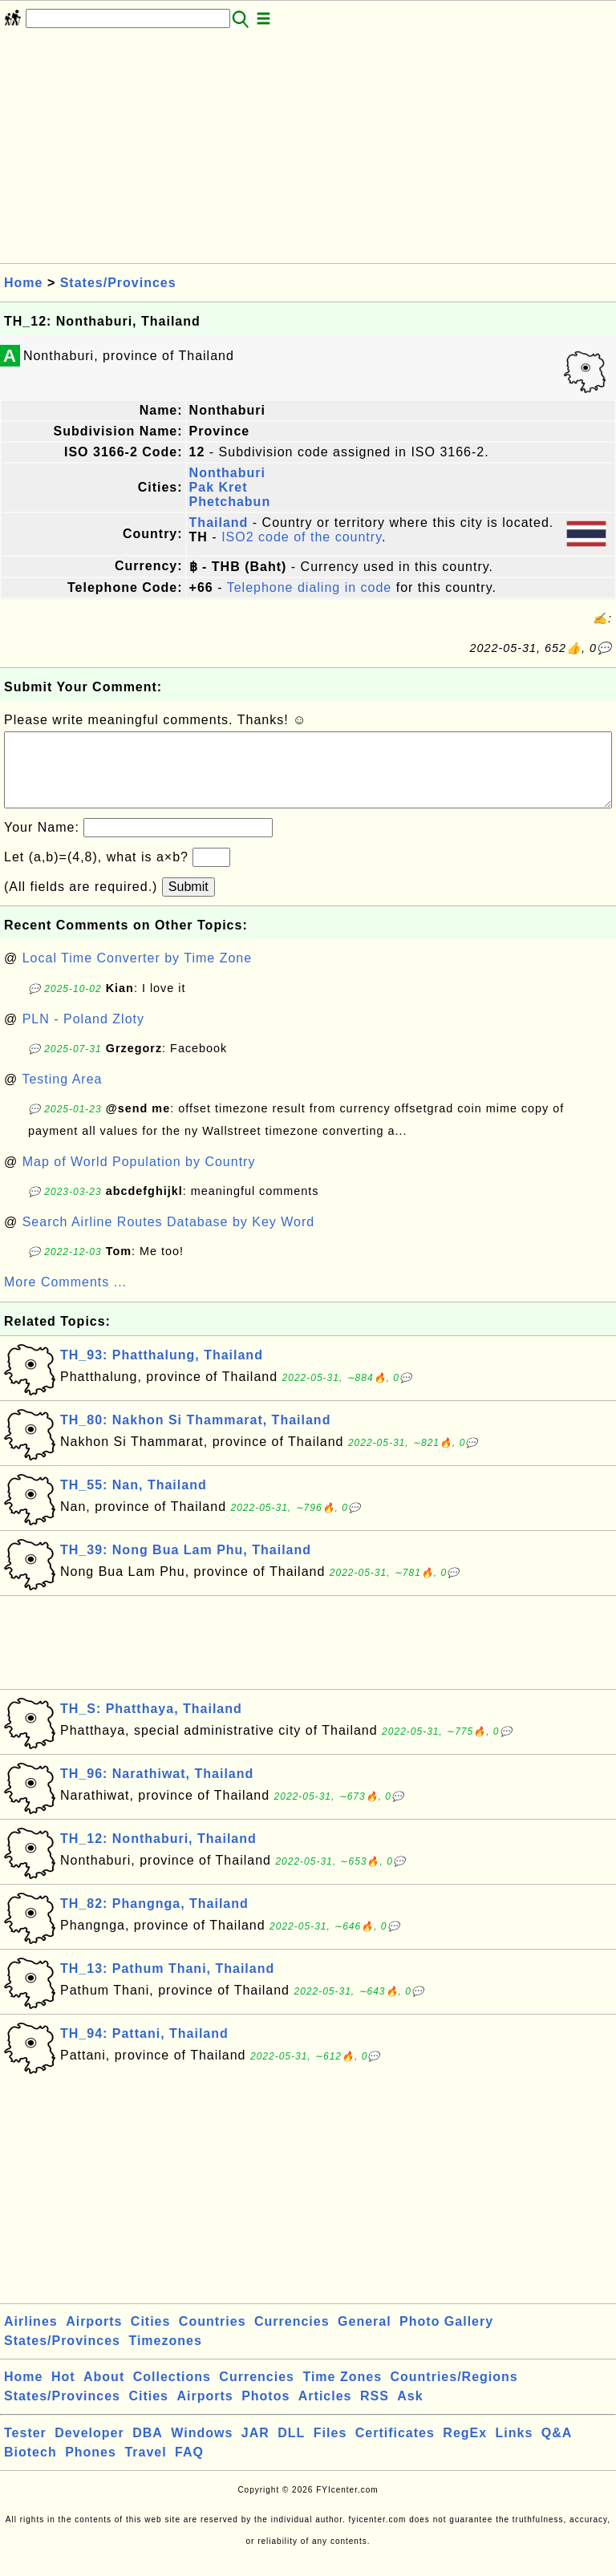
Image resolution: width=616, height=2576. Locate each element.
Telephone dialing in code (309, 587)
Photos (265, 2412)
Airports (94, 2337)
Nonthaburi (227, 473)
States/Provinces (118, 283)
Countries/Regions (453, 2393)
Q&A (557, 2449)
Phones (90, 2468)
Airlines (31, 2337)
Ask (410, 2412)
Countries (212, 2337)
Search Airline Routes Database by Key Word (168, 1238)
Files (330, 2449)
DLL (291, 2449)
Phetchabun (230, 501)
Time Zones (342, 2393)
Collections (172, 2393)
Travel (145, 2468)
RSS (374, 2412)
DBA (147, 2449)
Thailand (219, 522)
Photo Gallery (446, 2337)
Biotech (30, 2468)
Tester (25, 2449)
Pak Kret (218, 487)
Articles (325, 2412)
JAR (255, 2449)
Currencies (292, 2337)
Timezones (164, 2356)
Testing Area (62, 1095)
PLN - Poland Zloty (83, 1035)
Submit (188, 902)
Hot (63, 2393)
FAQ (189, 2468)
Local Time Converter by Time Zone (137, 974)
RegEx (465, 2449)
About (103, 2393)
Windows (202, 2449)
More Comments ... (65, 1298)
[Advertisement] (308, 150)
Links (514, 2449)
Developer (89, 2449)
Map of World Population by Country (139, 1178)
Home (23, 283)
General (364, 2337)
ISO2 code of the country (301, 537)
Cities (151, 2337)
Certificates (395, 2449)
